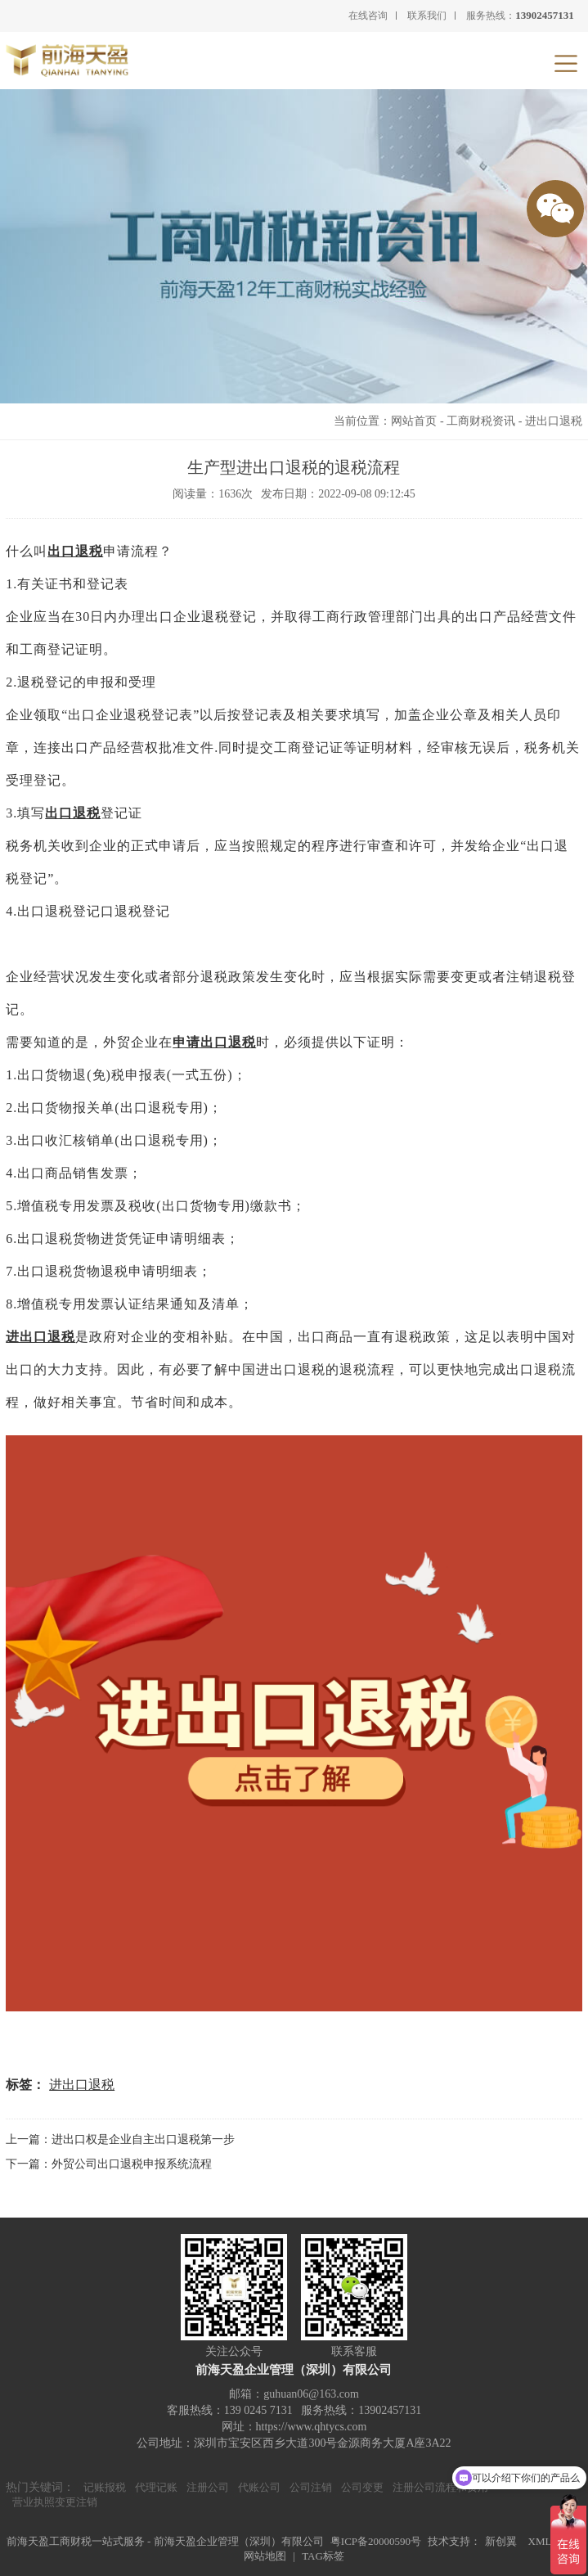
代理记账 (156, 2487)
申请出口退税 (214, 1042)
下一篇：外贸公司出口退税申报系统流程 (109, 2164)
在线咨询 (368, 15)
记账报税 (104, 2487)
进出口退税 (553, 421)
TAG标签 (323, 2556)
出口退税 (75, 551)
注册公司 (207, 2487)
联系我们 (427, 15)
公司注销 (311, 2487)
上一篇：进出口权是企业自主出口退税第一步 (120, 2139)
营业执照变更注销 (54, 2502)
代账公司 (259, 2487)
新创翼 (501, 2541)
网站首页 (414, 421)
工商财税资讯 (481, 421)
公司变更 (362, 2487)
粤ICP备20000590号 (375, 2541)
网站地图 (265, 2556)
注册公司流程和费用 (440, 2487)
